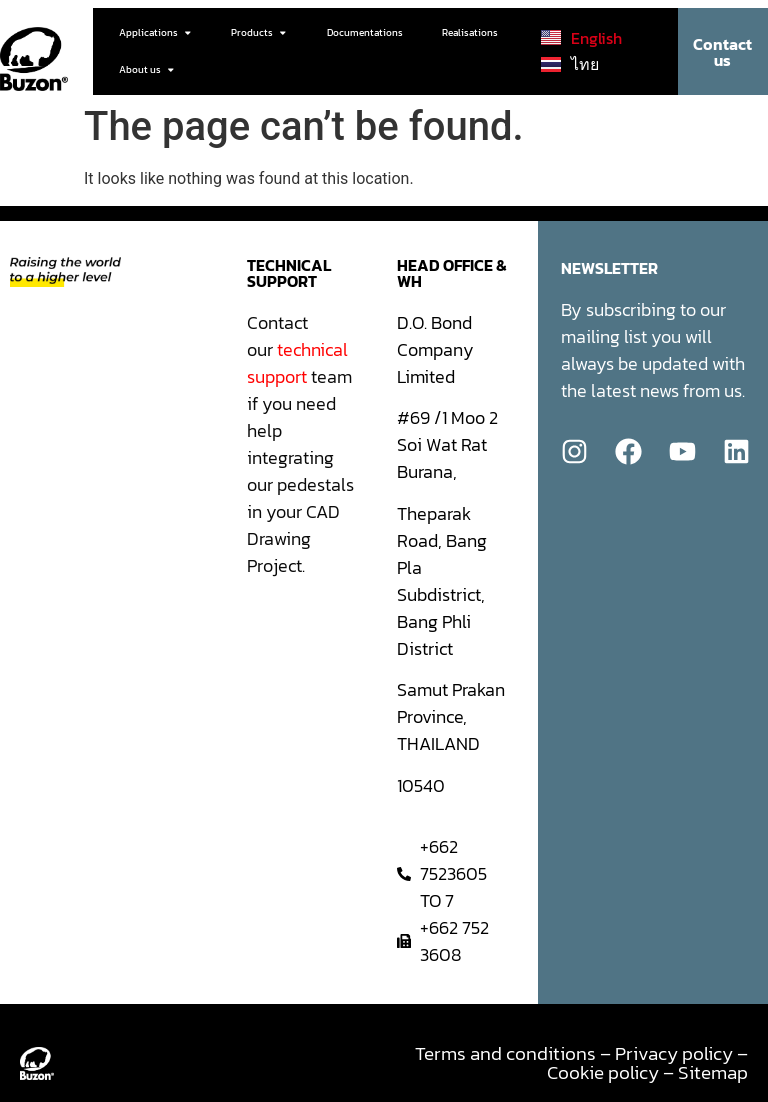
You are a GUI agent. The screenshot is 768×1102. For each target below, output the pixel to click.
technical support (297, 363)
